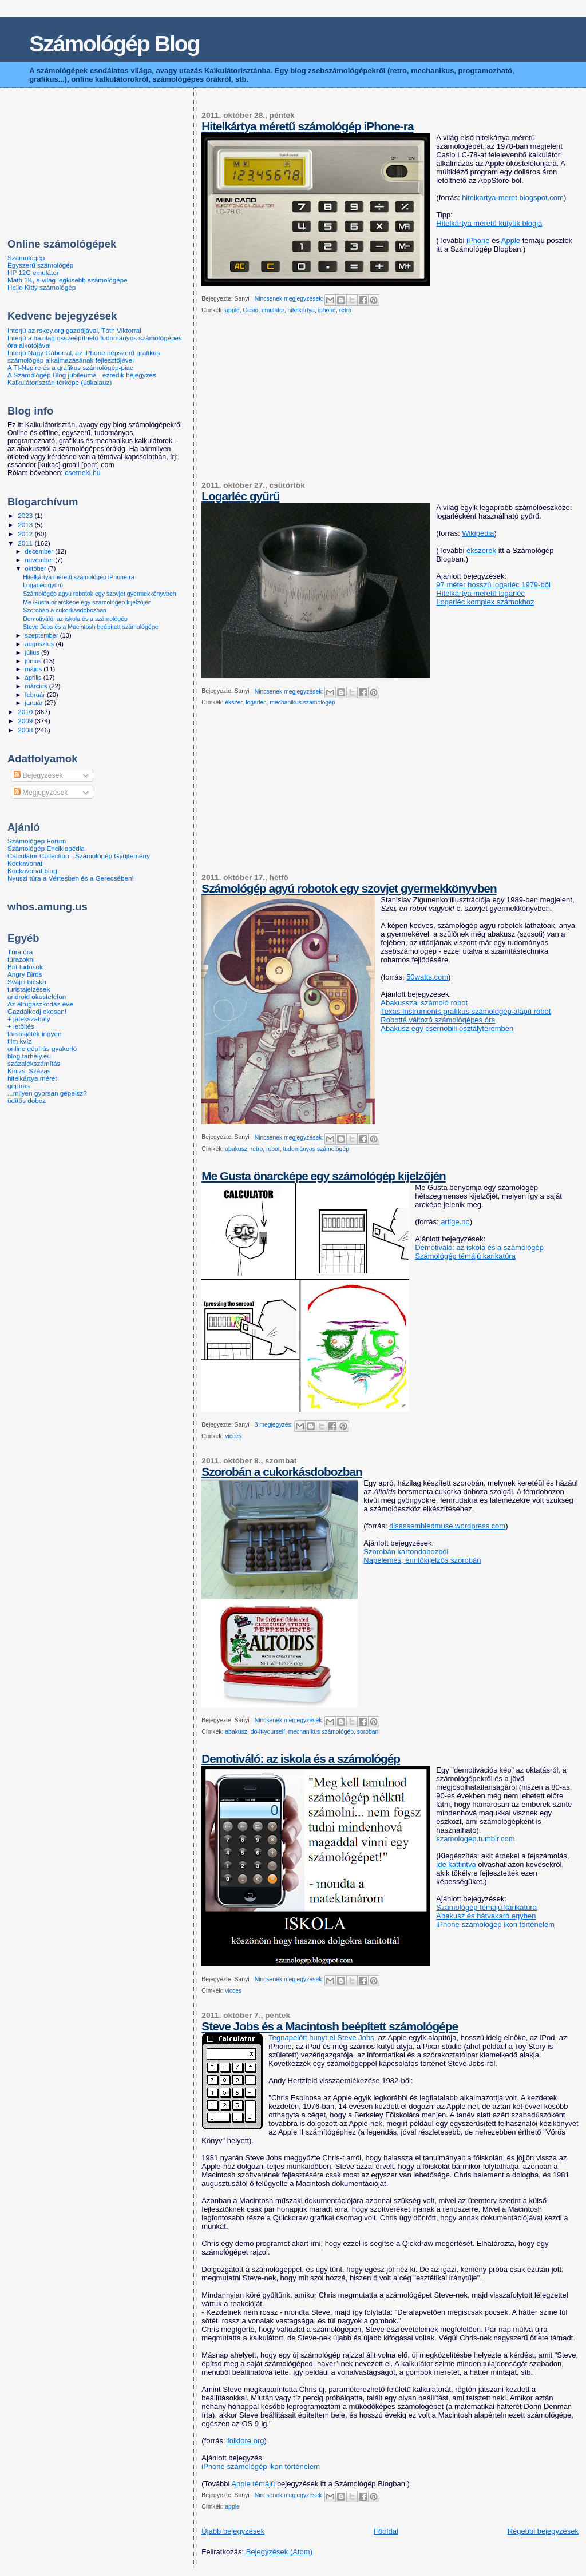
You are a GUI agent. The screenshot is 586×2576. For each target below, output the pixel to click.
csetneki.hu (82, 473)
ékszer (233, 702)
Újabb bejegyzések (232, 2531)
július (33, 652)
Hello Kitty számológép (41, 287)
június (34, 661)
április (34, 677)
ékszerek (481, 550)
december (40, 551)
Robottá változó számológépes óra (438, 1020)
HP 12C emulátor (33, 272)
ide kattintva (456, 1864)
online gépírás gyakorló (42, 1048)
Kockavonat (24, 863)
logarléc (256, 702)
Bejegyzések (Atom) (279, 2551)
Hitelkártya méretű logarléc (480, 593)
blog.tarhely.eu (29, 1056)
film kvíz (19, 1041)
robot (273, 1149)
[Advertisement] (287, 402)
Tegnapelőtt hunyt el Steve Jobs (321, 2037)
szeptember (42, 635)
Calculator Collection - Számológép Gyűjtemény (78, 855)
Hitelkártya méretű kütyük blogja (489, 223)
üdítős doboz (26, 1100)
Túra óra (20, 951)
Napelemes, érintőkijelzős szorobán (422, 1560)
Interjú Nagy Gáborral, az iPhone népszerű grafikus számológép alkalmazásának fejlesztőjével (83, 356)
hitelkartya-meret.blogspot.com (513, 197)
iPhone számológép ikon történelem (495, 1924)
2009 (26, 720)
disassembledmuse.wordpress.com (447, 1526)
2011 (26, 543)
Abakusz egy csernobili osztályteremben (447, 1028)
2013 (26, 524)
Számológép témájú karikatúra (465, 1256)
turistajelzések (28, 989)
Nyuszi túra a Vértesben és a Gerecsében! (70, 878)
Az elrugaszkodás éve (40, 1004)
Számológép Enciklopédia (46, 848)
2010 (26, 711)
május (34, 669)
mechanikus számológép (302, 702)
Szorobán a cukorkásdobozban (281, 1471)
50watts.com (427, 977)
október (36, 568)
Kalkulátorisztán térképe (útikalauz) (59, 382)
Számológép (26, 257)
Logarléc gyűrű (240, 496)
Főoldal (386, 2531)
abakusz (236, 1149)
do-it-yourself (268, 1732)
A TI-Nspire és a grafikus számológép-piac (70, 367)
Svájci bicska (26, 981)
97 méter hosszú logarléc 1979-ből (493, 584)
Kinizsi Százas (29, 1070)
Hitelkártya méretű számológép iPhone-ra (307, 126)
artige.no (455, 1221)
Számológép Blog (114, 43)
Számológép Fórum (36, 841)
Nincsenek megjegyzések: (290, 299)
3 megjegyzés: (275, 1425)
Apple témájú (253, 2483)
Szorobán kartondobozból (405, 1551)
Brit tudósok (25, 966)
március (37, 686)
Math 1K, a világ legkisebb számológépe (67, 280)
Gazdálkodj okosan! (36, 1011)
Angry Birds (24, 974)
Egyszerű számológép (40, 265)
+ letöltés (20, 1026)
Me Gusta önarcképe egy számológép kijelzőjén (323, 1176)
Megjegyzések (41, 793)
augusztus (40, 643)
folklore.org (245, 2440)
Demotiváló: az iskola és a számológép (479, 1247)
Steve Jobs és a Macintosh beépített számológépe (329, 2026)
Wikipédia (478, 533)
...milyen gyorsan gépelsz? (47, 1093)
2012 (26, 534)
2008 (26, 730)
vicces (233, 1436)
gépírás (18, 1085)
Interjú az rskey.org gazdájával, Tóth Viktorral (74, 330)
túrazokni (21, 959)
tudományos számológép (316, 1149)
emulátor (273, 310)
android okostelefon (36, 996)
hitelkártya (301, 310)
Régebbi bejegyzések (543, 2531)
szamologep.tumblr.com (475, 1838)
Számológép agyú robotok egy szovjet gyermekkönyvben (348, 888)
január (35, 702)
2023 (26, 515)
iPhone (477, 240)
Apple (510, 240)
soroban (368, 1732)
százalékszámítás (33, 1063)
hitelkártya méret (32, 1078)
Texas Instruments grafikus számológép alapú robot (466, 1011)
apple (232, 310)
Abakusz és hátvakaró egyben (486, 1916)
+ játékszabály (28, 1018)
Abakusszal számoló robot (424, 1002)
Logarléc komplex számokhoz (485, 602)
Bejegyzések (38, 775)
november (40, 559)
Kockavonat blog (32, 870)
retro (345, 310)
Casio (251, 310)
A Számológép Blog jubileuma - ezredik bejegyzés (81, 375)
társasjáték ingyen (34, 1033)
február (36, 694)
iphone (327, 310)
